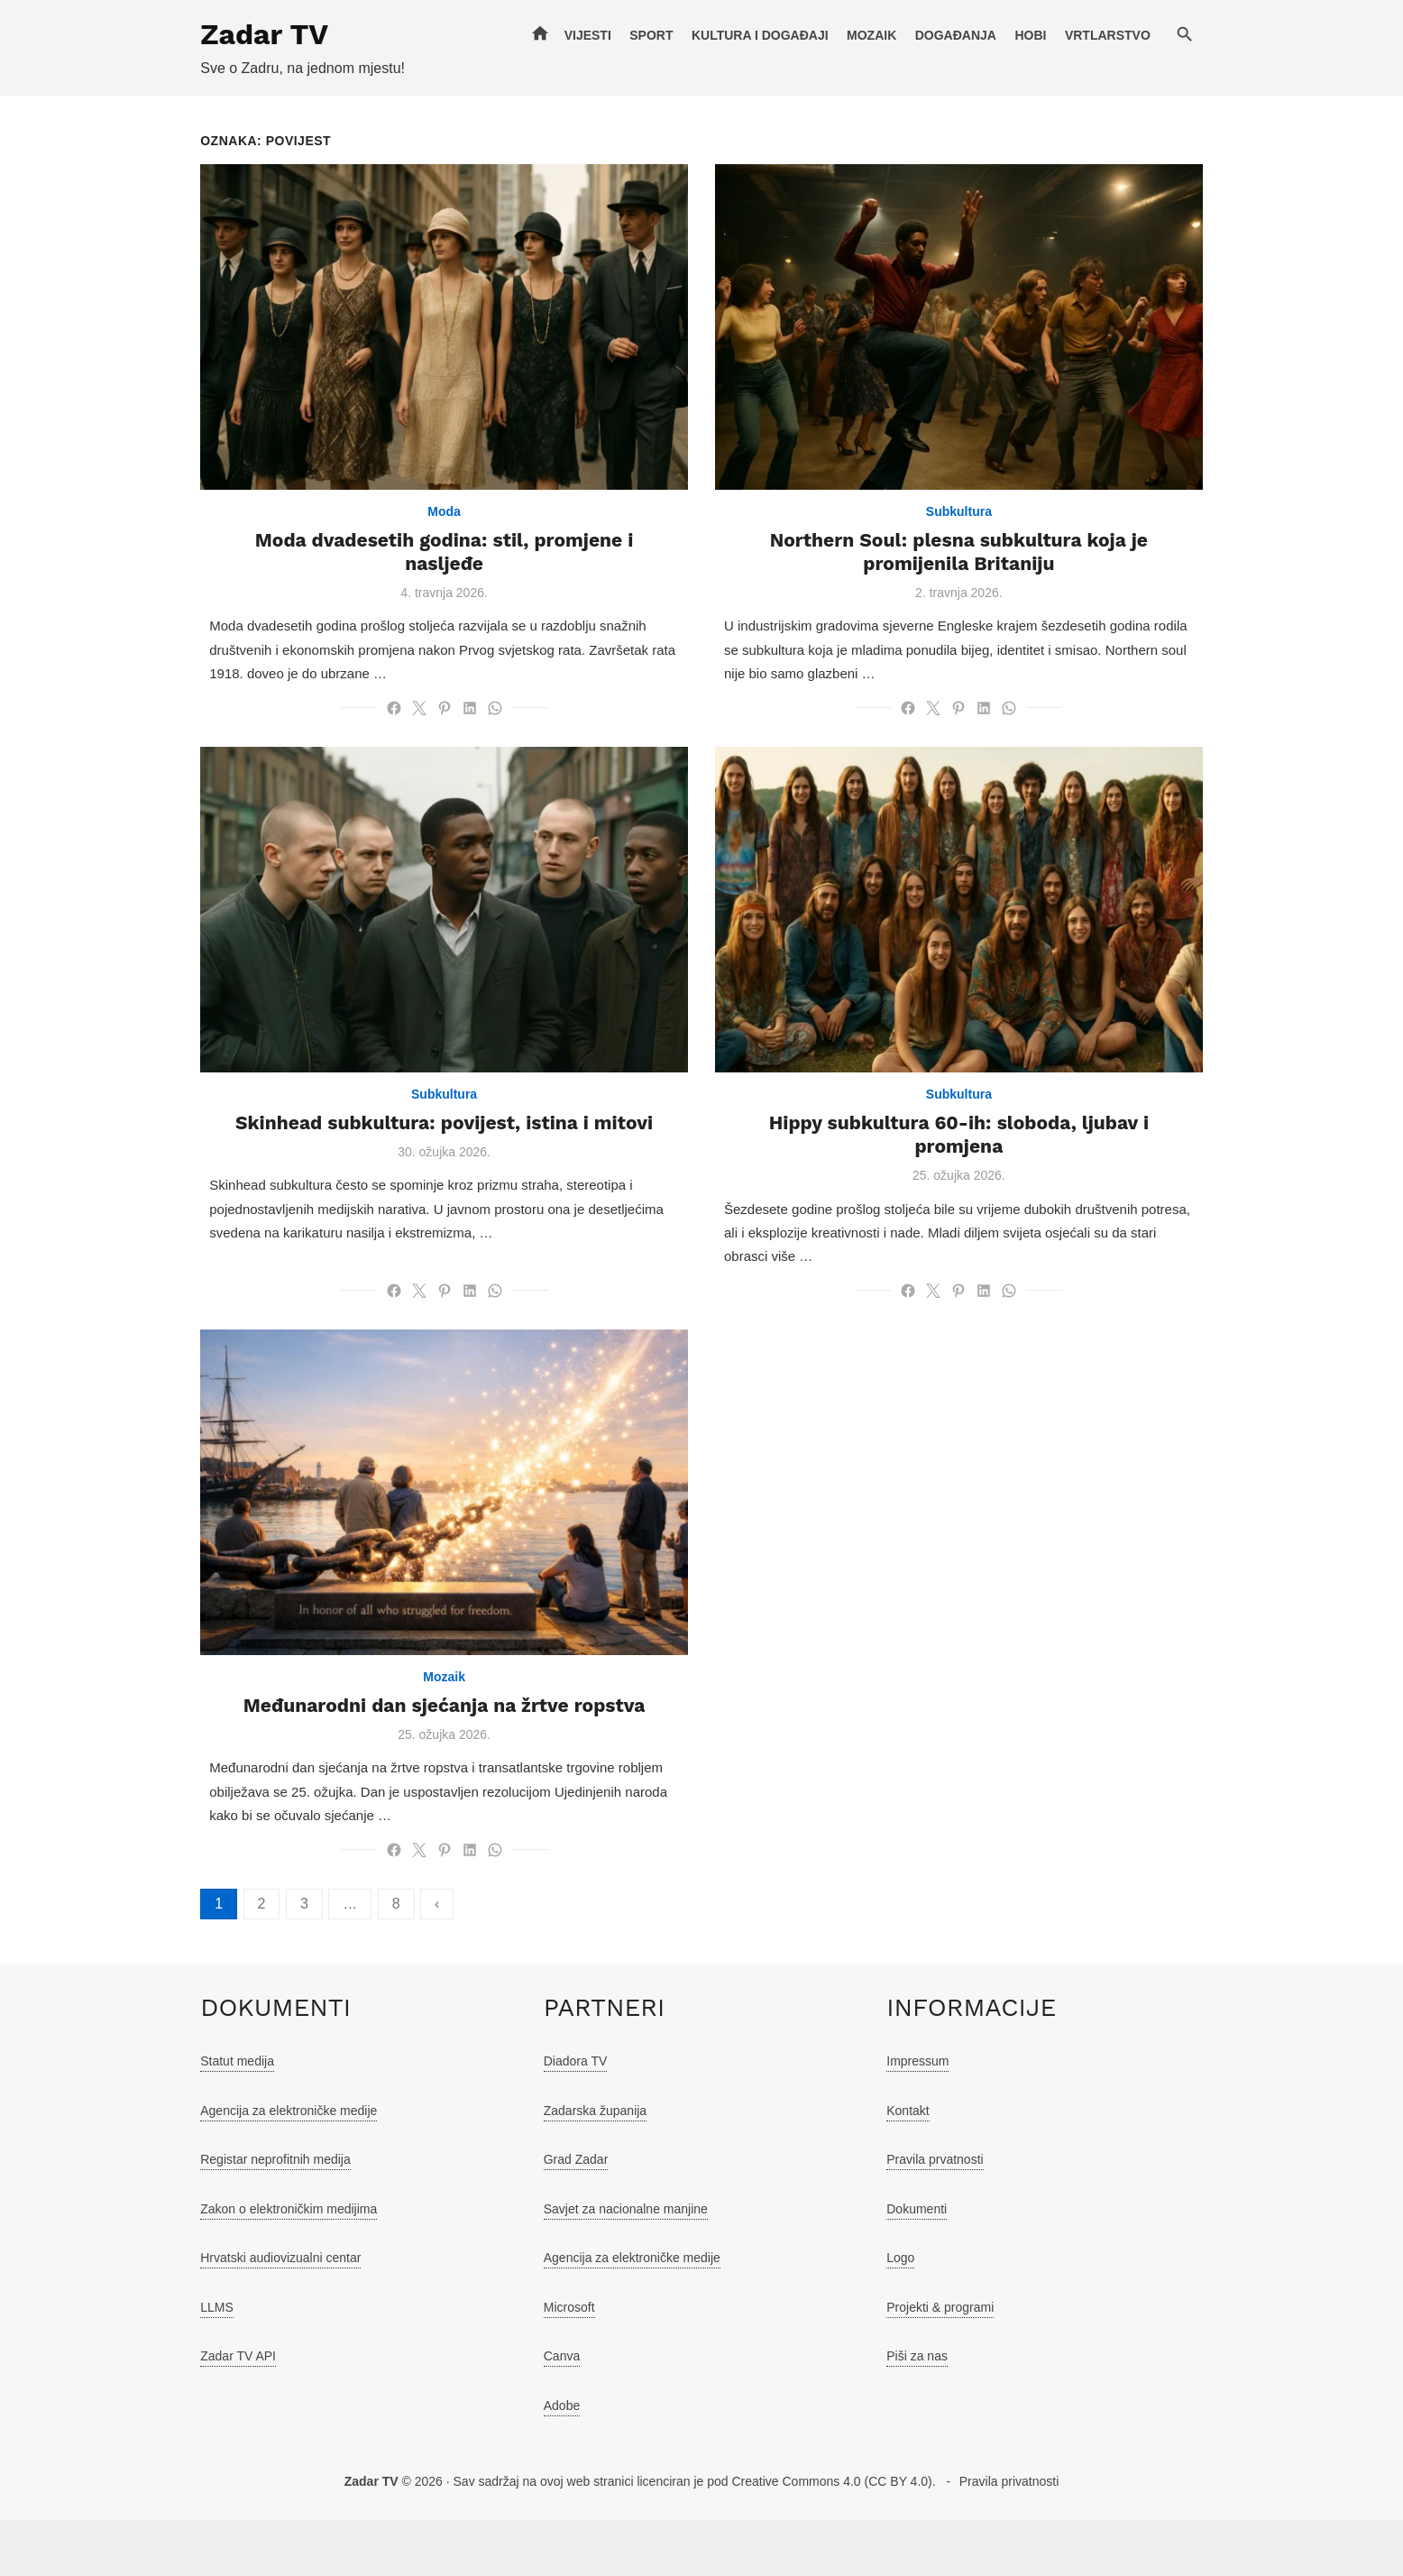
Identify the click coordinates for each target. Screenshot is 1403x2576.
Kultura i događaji (799, 35)
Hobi (1071, 35)
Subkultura (979, 537)
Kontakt (921, 2166)
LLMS (177, 2363)
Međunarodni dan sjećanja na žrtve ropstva (425, 1761)
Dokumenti (930, 2265)
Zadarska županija (581, 2166)
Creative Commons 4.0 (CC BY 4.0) (831, 2537)
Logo (914, 2313)
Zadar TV (224, 34)
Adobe (548, 2461)
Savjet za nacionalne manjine (612, 2265)
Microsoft (556, 2363)
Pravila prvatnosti (948, 2215)
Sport (690, 35)
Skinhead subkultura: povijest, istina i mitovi (424, 1175)
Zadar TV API (198, 2412)
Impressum (931, 2117)
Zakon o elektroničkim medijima (248, 2265)
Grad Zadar (562, 2215)
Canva (548, 2412)
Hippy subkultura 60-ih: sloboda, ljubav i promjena (978, 1175)
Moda (424, 537)
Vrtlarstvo (1147, 35)
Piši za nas (930, 2412)
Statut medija (197, 2117)
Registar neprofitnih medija (235, 2215)
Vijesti (627, 35)
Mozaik (911, 35)
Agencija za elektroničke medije (248, 2166)
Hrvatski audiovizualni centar (240, 2313)
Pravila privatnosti (1009, 2537)
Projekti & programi (953, 2363)
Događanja (995, 35)
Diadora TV (562, 2117)
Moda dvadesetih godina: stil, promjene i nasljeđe (424, 566)
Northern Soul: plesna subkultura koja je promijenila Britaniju (978, 578)
